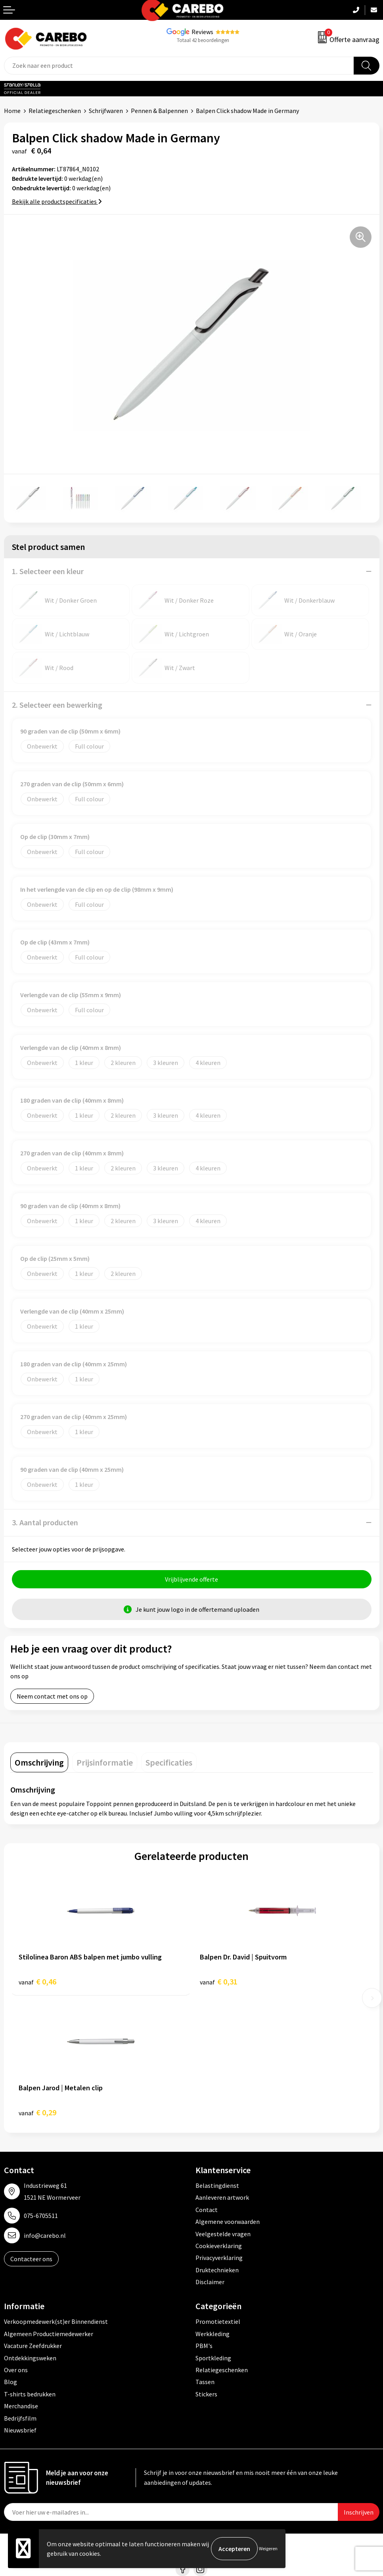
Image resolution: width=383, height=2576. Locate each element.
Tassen (204, 2382)
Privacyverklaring (219, 2258)
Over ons (16, 2370)
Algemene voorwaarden (227, 2222)
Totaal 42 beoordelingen (203, 40)
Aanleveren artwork (222, 2197)
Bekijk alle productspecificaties (57, 201)
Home (12, 111)
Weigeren (268, 2548)
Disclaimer (209, 2282)
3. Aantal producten (45, 1522)
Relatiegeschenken (55, 111)
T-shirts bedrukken (30, 2394)
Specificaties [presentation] (169, 1762)
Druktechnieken (217, 2270)
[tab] (39, 1762)
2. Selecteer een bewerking (57, 705)
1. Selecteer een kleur (48, 571)
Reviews (202, 32)
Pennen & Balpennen (159, 111)
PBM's (204, 2346)
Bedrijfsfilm (20, 2418)
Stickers (206, 2394)
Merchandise (21, 2406)
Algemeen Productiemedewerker (48, 2334)
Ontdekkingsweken (30, 2358)
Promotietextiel (217, 2322)
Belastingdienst (217, 2185)
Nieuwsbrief (20, 2430)
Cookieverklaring (218, 2246)
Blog (10, 2382)
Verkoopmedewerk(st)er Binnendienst (56, 2322)
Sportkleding (213, 2358)
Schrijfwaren (106, 111)
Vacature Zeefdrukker (33, 2346)
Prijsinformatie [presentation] (105, 1762)
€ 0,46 (37, 1981)
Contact (206, 2210)
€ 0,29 (37, 2112)
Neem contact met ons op (52, 1696)
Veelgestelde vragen (223, 2234)
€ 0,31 (218, 1981)
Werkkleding (212, 2334)
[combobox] (179, 66)
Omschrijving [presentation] (39, 1762)
